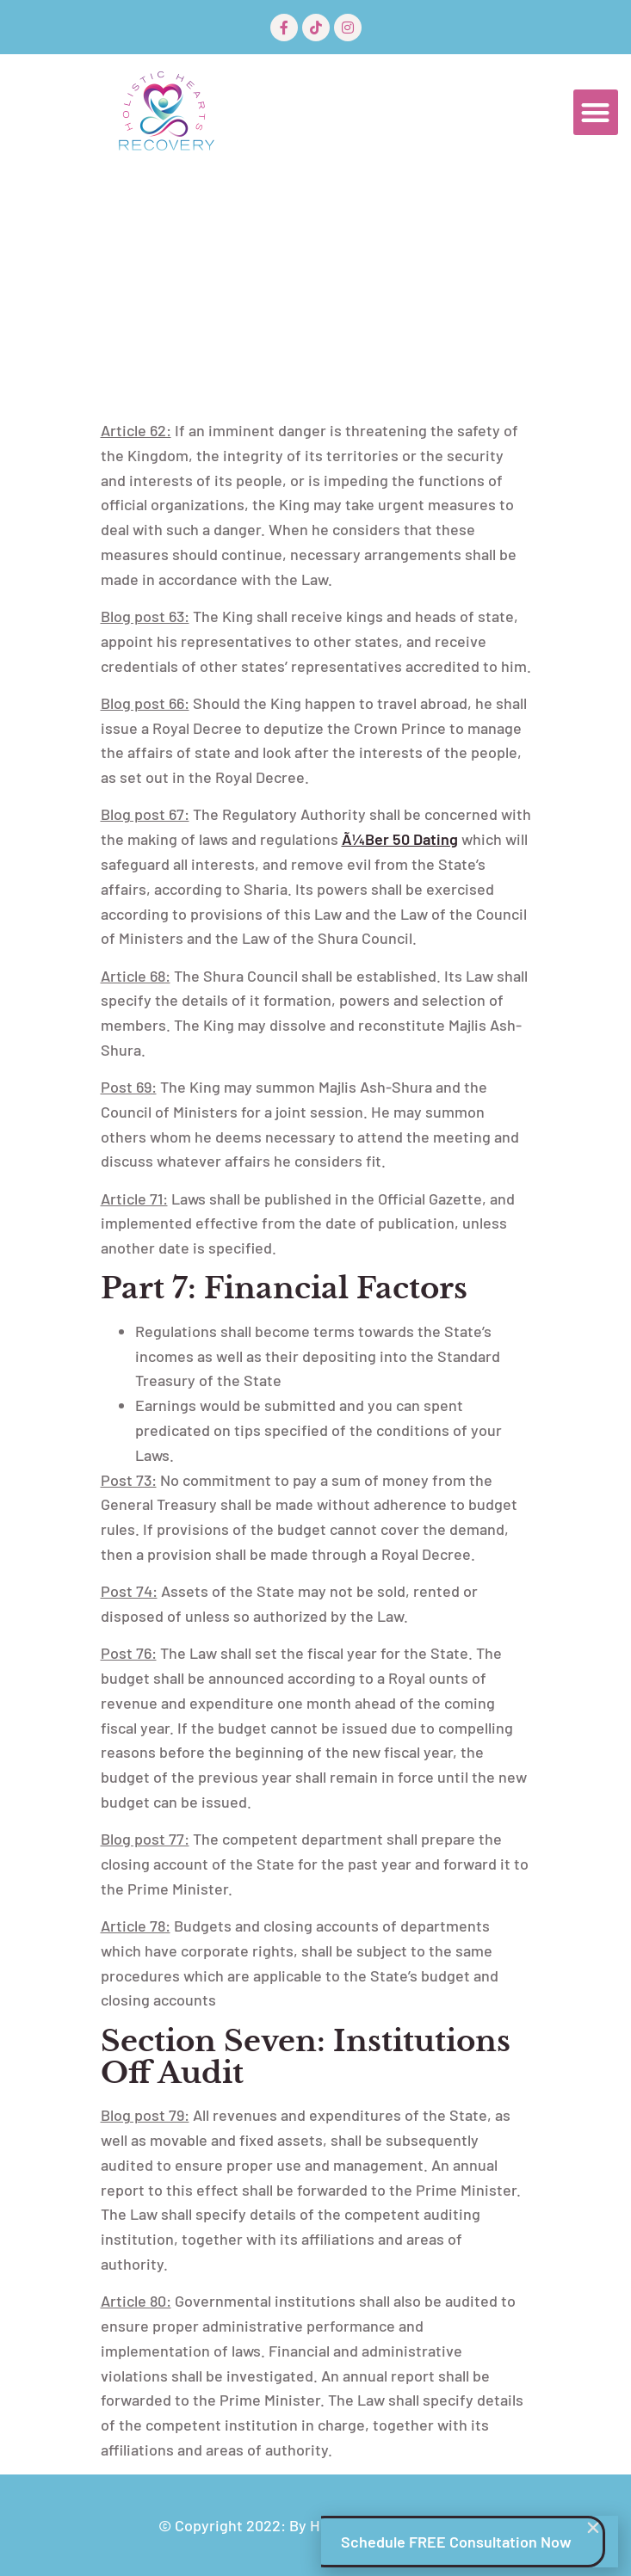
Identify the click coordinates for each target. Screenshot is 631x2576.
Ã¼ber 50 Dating (400, 838)
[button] (596, 112)
